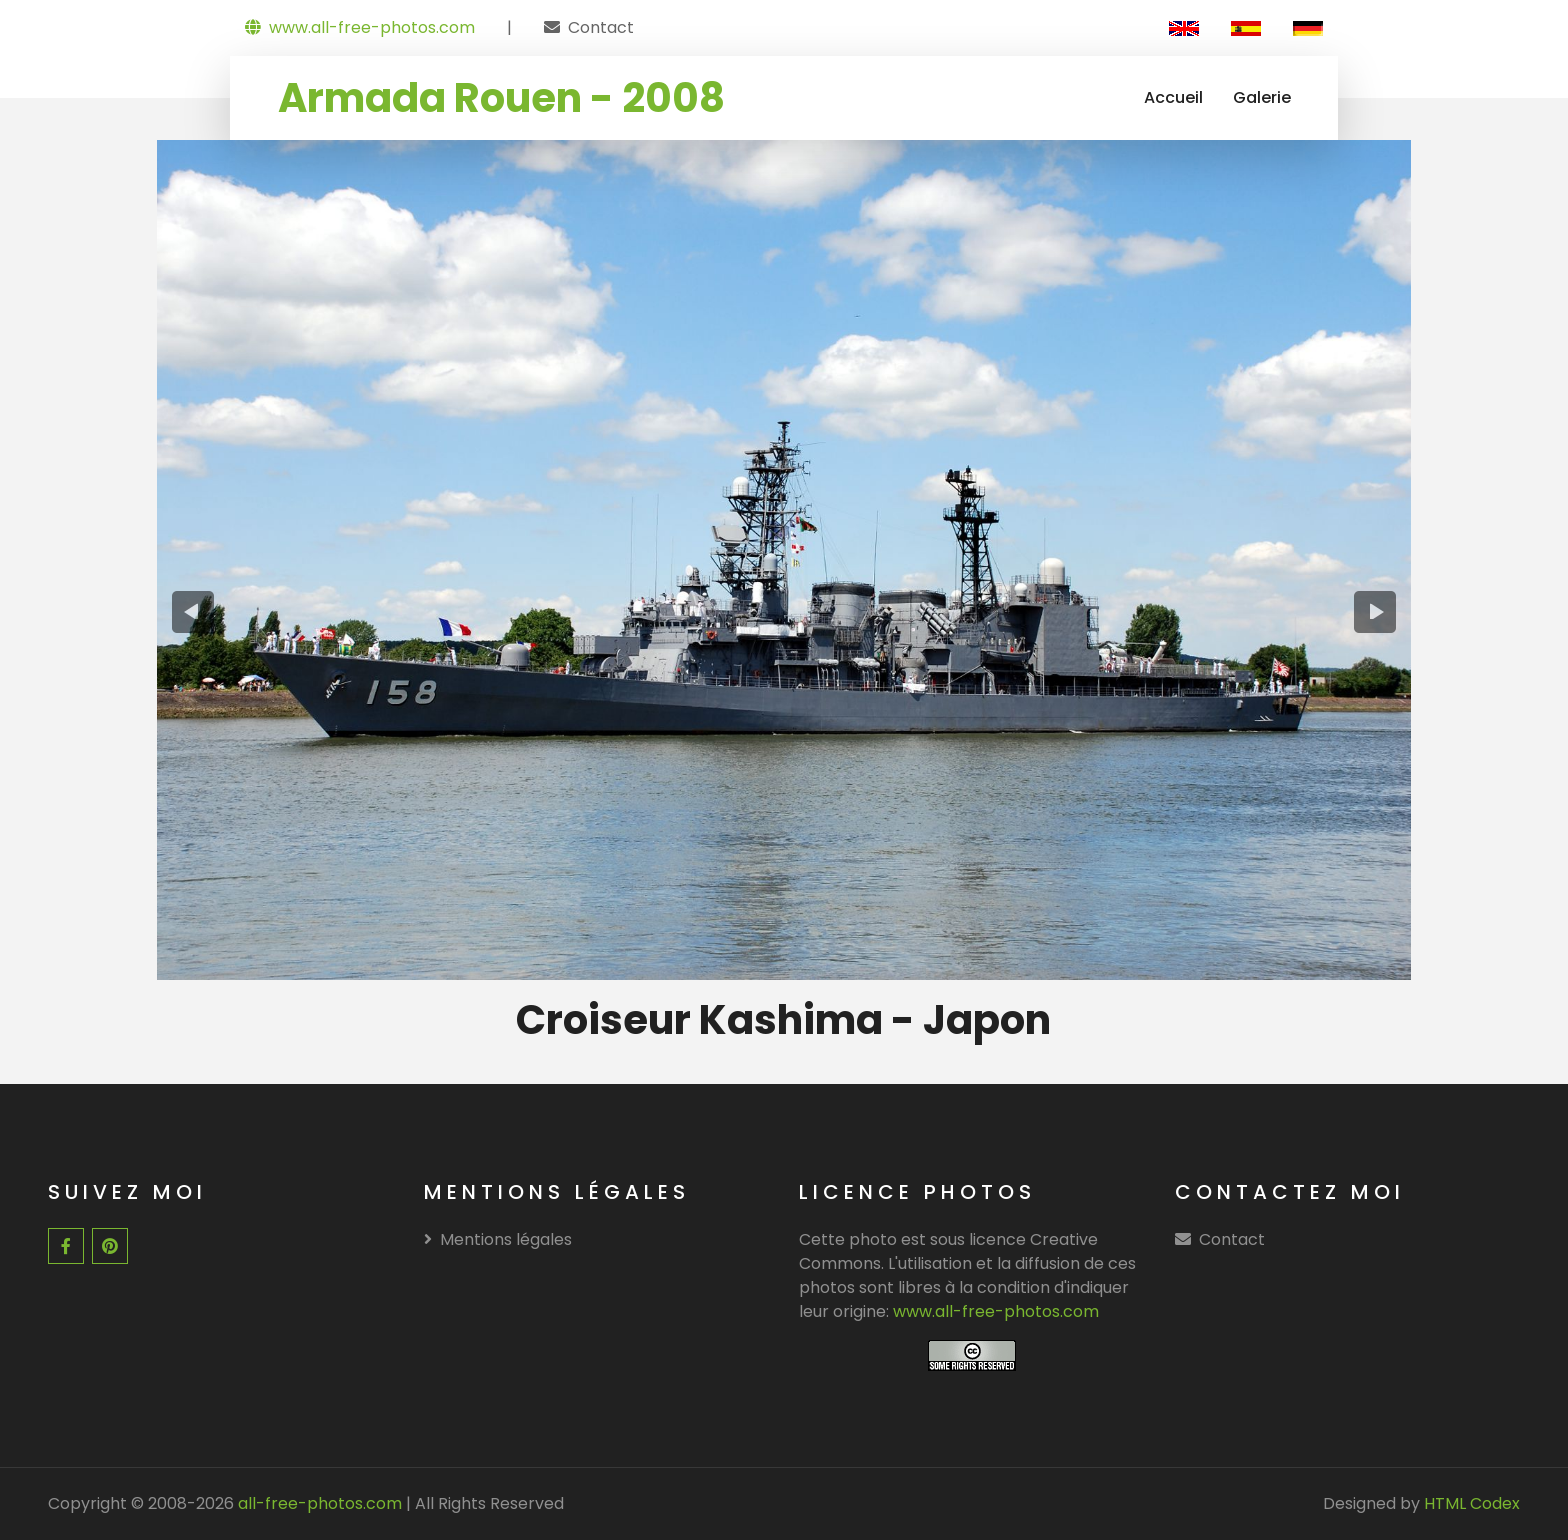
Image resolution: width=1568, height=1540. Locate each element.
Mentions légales (498, 1239)
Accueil (1173, 97)
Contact (601, 27)
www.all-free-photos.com (360, 27)
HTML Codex (1472, 1503)
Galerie (1262, 97)
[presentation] (193, 611)
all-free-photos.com (318, 1503)
